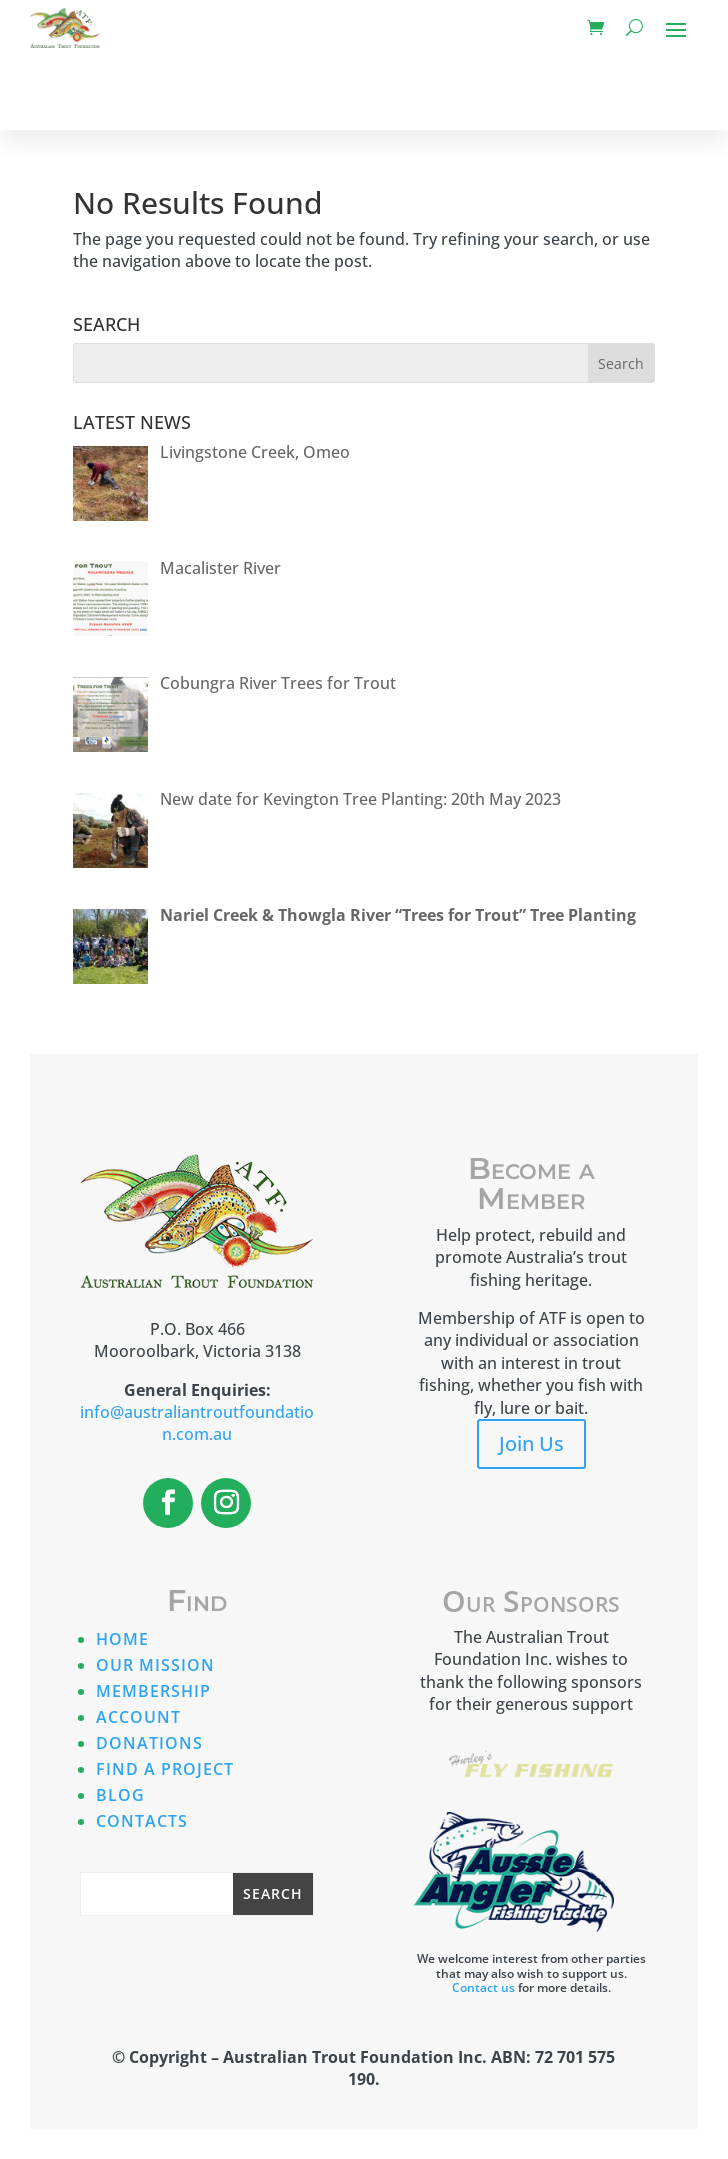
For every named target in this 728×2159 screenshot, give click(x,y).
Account (138, 1717)
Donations (149, 1743)
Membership (153, 1691)
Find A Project (165, 1769)
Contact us (483, 1987)
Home (122, 1639)
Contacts (142, 1821)
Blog (120, 1795)
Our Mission (155, 1665)
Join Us (531, 1443)
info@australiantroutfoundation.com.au (197, 1423)
